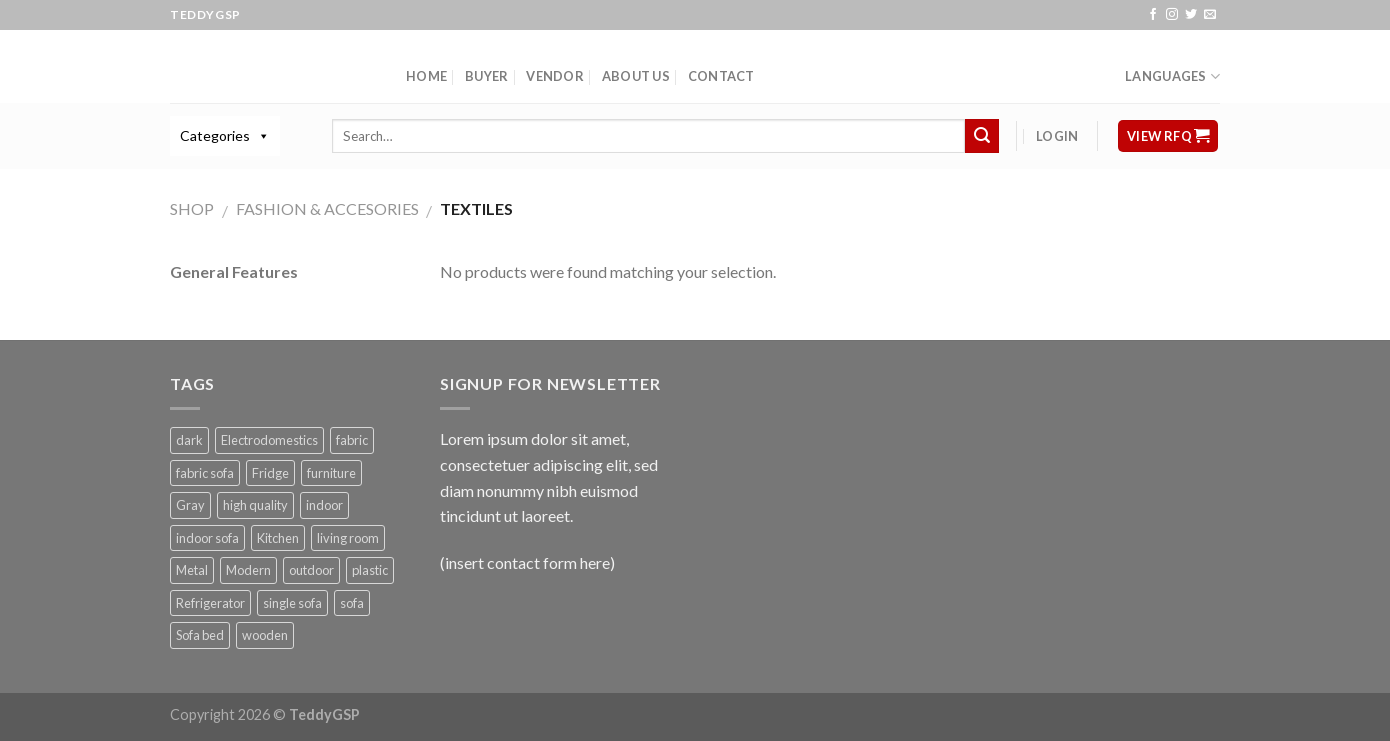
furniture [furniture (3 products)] (331, 473)
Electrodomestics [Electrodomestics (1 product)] (269, 440)
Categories (215, 135)
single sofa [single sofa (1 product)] (292, 603)
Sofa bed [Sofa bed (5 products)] (200, 635)
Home (426, 76)
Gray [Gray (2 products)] (190, 505)
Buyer (486, 76)
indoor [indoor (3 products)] (324, 505)
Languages (1172, 76)
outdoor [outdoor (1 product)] (311, 570)
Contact (721, 76)
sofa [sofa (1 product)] (352, 603)
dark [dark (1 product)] (189, 440)
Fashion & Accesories (327, 208)
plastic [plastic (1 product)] (370, 570)
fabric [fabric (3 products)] (352, 440)
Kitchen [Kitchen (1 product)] (278, 538)
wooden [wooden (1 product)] (265, 635)
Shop (192, 208)
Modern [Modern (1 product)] (248, 570)
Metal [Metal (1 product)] (192, 570)
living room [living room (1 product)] (348, 538)
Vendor (555, 76)
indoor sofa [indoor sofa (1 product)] (207, 538)
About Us (636, 76)
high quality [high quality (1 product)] (255, 505)
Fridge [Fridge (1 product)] (270, 473)
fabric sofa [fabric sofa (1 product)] (205, 473)
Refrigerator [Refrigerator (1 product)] (210, 603)
